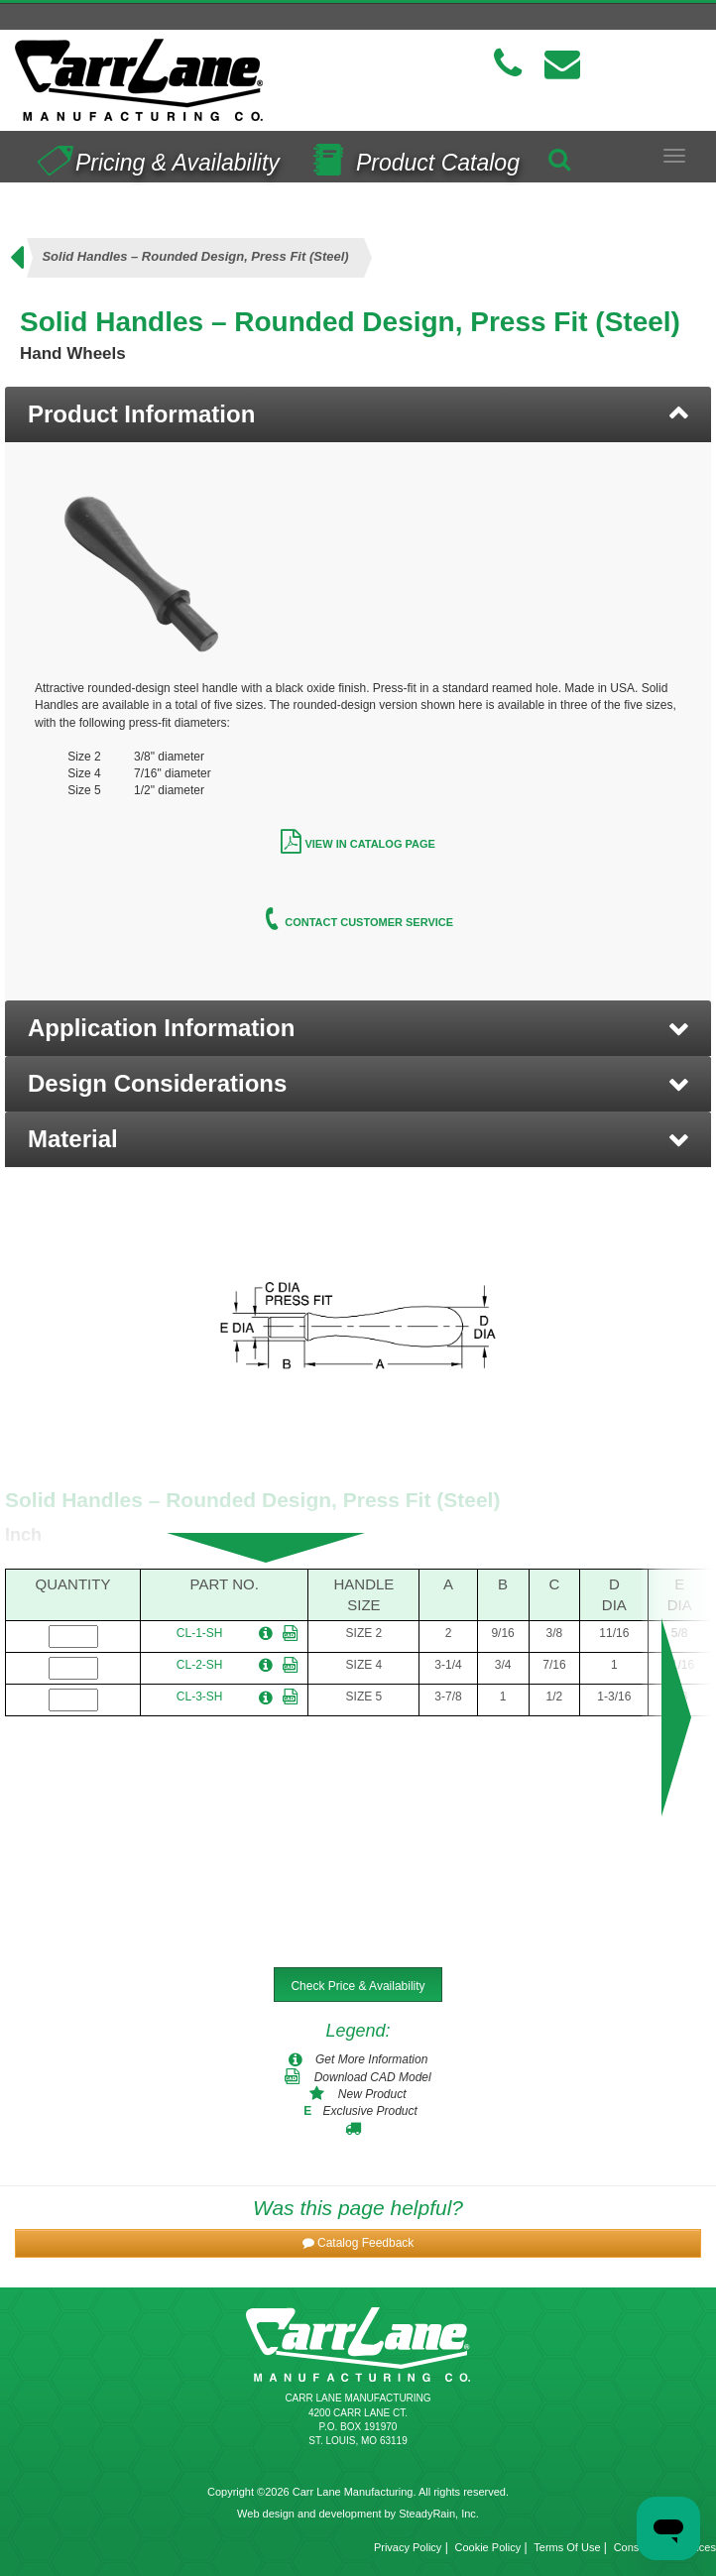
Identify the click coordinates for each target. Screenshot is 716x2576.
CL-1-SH (200, 1633)
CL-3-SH (200, 1696)
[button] (358, 1028)
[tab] (358, 414)
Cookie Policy (488, 2547)
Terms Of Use (567, 2547)
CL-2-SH (200, 1665)
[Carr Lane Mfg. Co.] (179, 80)
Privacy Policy (407, 2547)
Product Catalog (411, 156)
